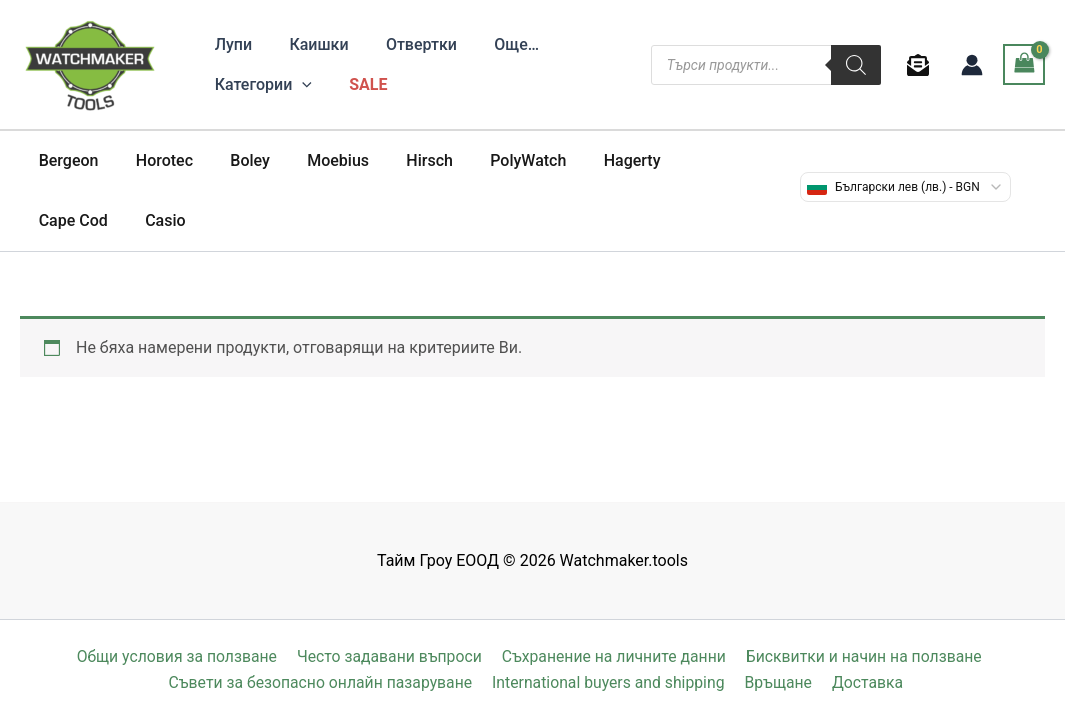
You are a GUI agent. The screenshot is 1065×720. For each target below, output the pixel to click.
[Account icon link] (972, 65)
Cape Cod (692, 160)
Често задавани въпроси (389, 656)
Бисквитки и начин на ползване (862, 656)
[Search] (856, 65)
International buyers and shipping (612, 682)
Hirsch (405, 160)
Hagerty (597, 160)
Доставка (867, 682)
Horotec (156, 160)
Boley (237, 160)
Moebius (320, 160)
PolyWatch (499, 160)
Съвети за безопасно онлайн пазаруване (324, 682)
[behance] (921, 65)
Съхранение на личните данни (613, 656)
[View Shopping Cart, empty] (1024, 64)
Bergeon (66, 160)
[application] (300, 85)
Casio (56, 220)
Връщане (780, 682)
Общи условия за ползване (177, 656)
